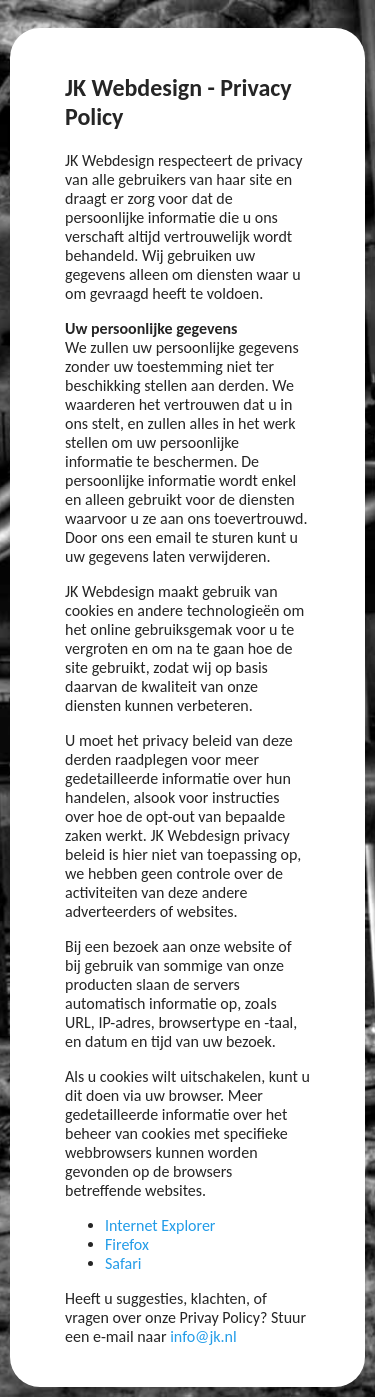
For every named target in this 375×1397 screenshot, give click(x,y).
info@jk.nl (203, 1336)
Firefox (127, 1244)
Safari (123, 1263)
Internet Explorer (160, 1225)
